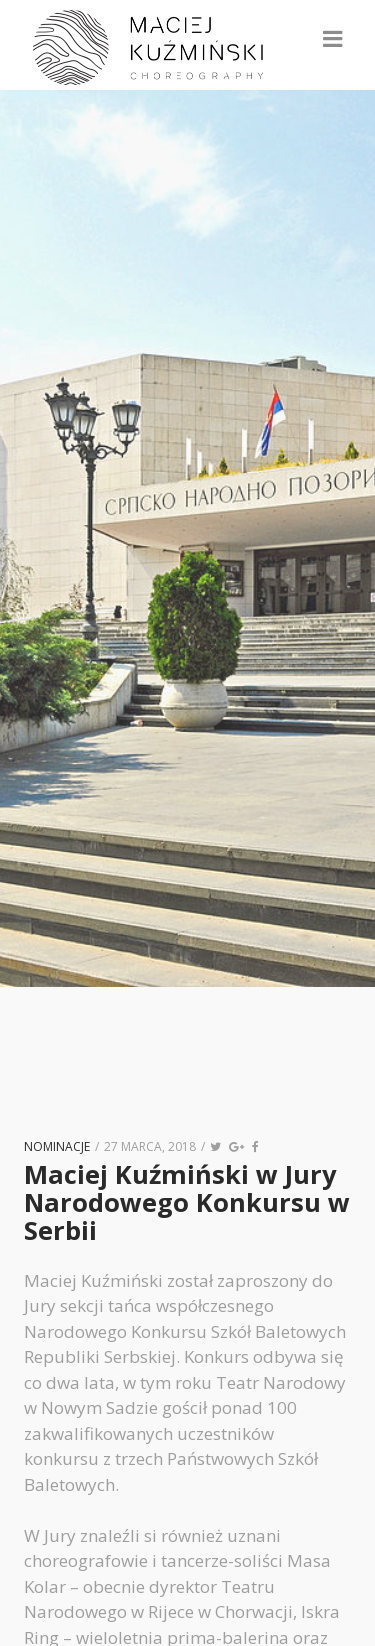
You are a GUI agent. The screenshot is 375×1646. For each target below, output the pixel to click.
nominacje (57, 1146)
